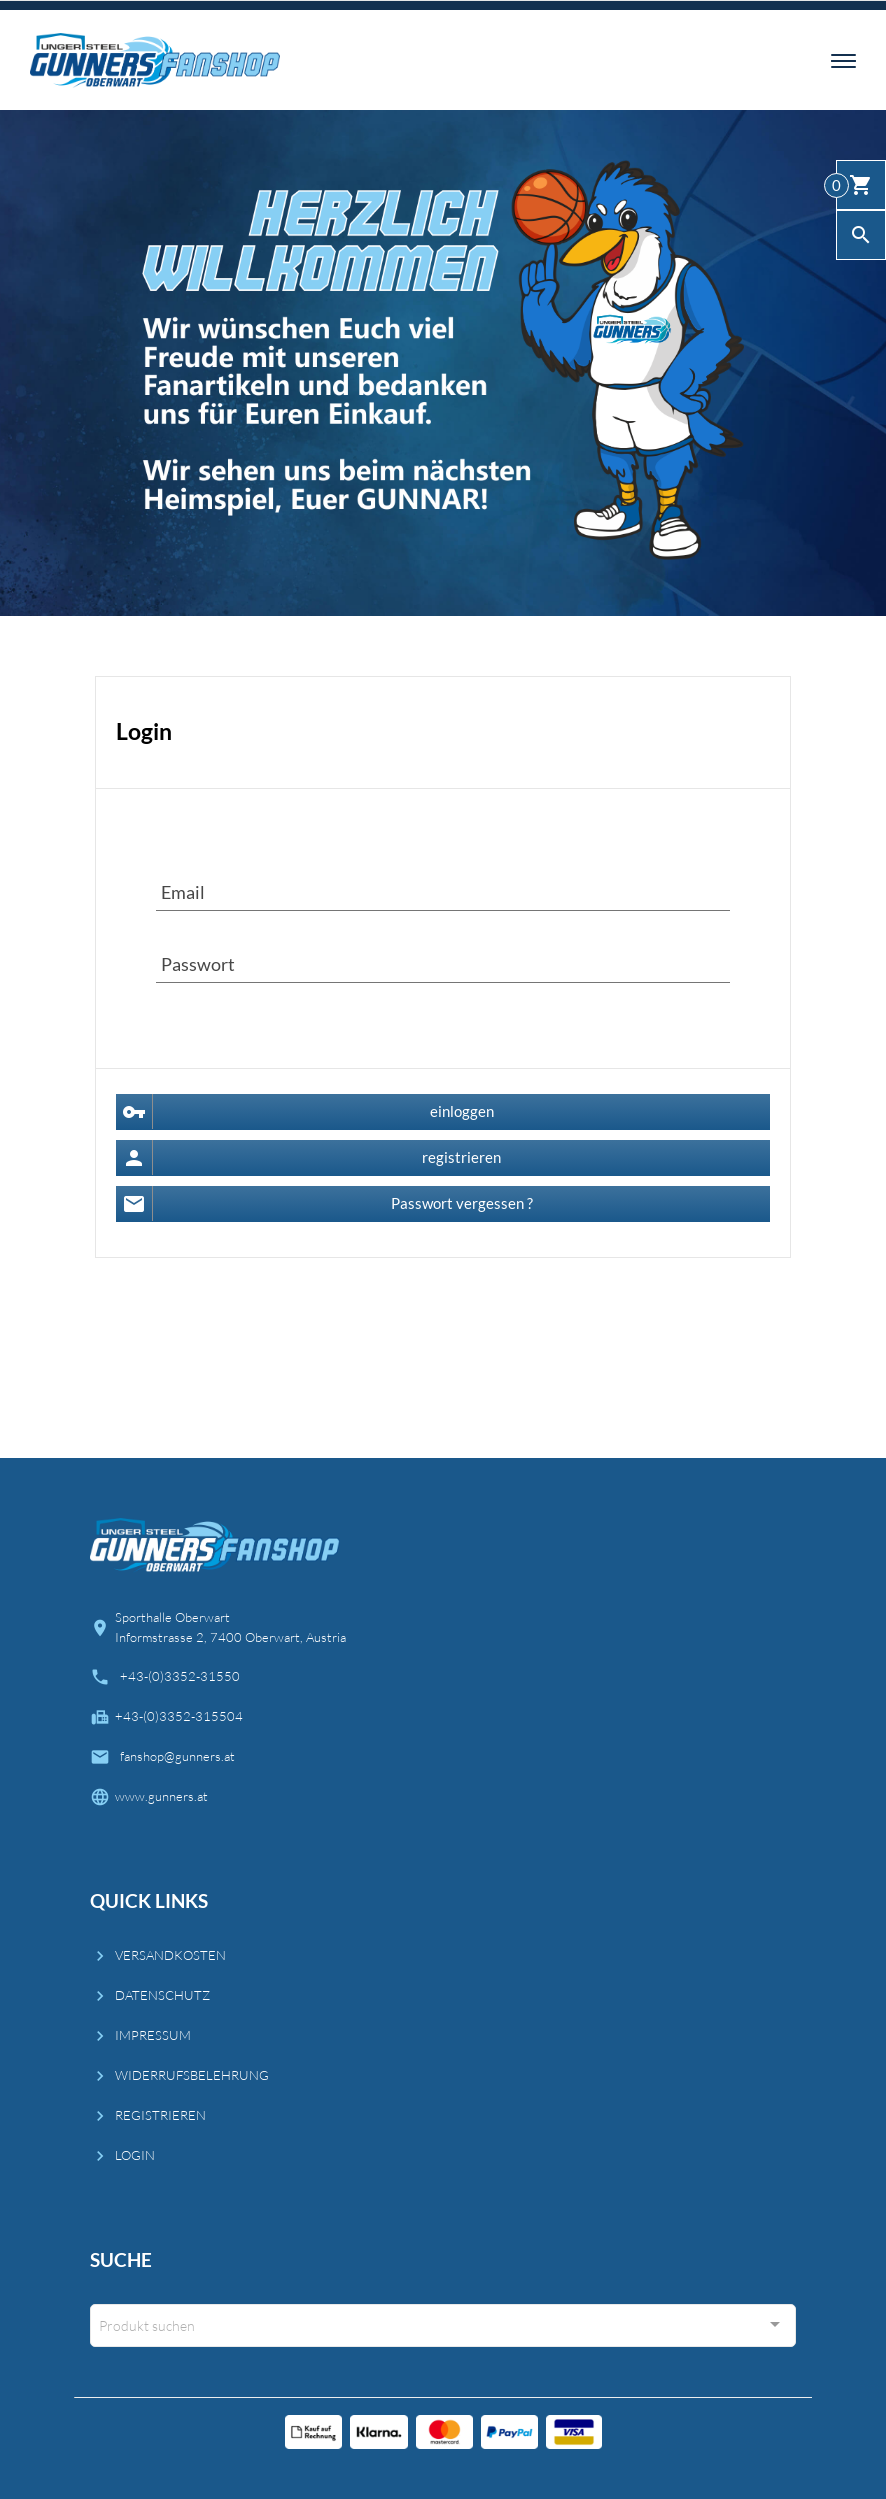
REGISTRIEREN (160, 2115)
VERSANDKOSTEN (170, 1955)
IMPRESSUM (153, 2035)
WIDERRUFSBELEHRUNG (192, 2075)
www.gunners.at (161, 1796)
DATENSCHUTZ (162, 1995)
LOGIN (135, 2155)
